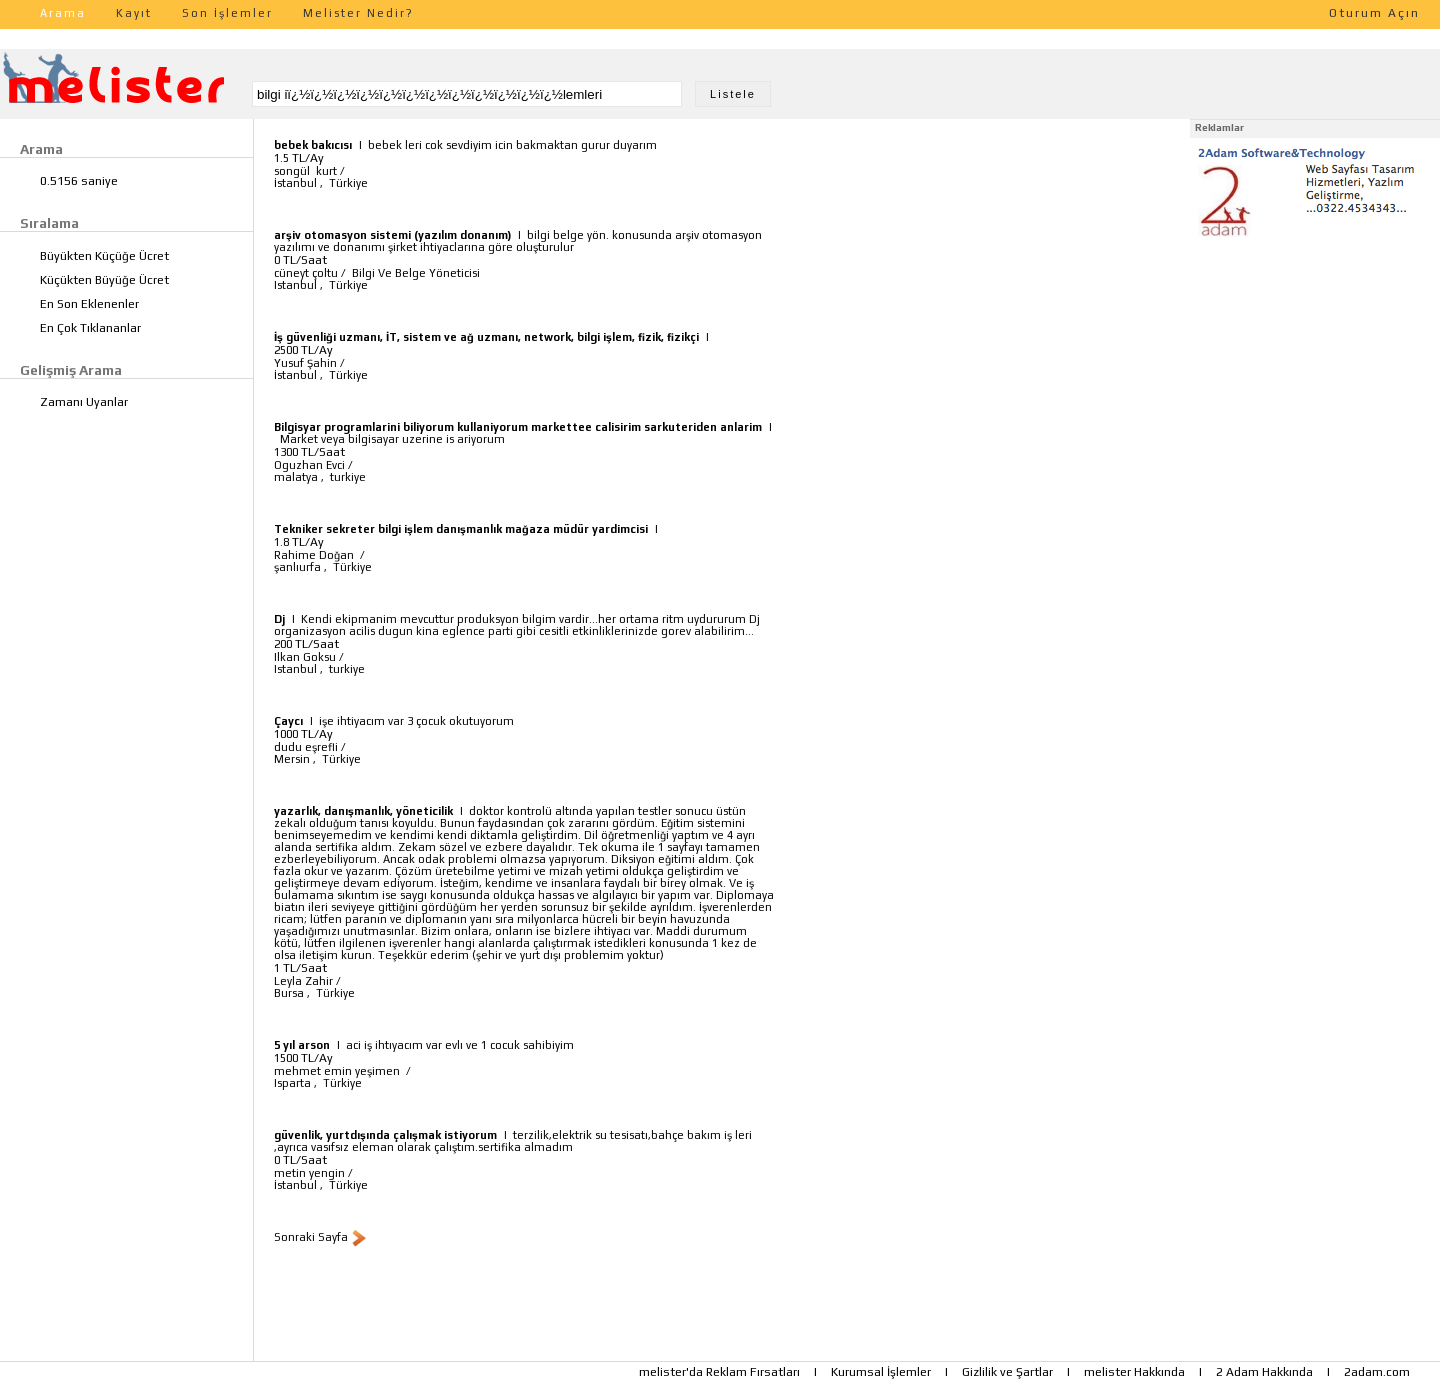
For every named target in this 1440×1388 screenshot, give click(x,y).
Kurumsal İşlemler (881, 1372)
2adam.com (1377, 1372)
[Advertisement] (1315, 368)
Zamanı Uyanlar (84, 402)
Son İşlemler (227, 13)
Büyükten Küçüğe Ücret (104, 256)
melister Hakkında (1134, 1372)
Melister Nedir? (358, 13)
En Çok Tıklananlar (90, 328)
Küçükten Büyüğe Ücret (104, 280)
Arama (63, 13)
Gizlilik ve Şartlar (1007, 1372)
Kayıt (134, 13)
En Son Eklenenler (89, 304)
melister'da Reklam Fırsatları (719, 1372)
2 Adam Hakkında (1264, 1372)
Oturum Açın (1374, 13)
